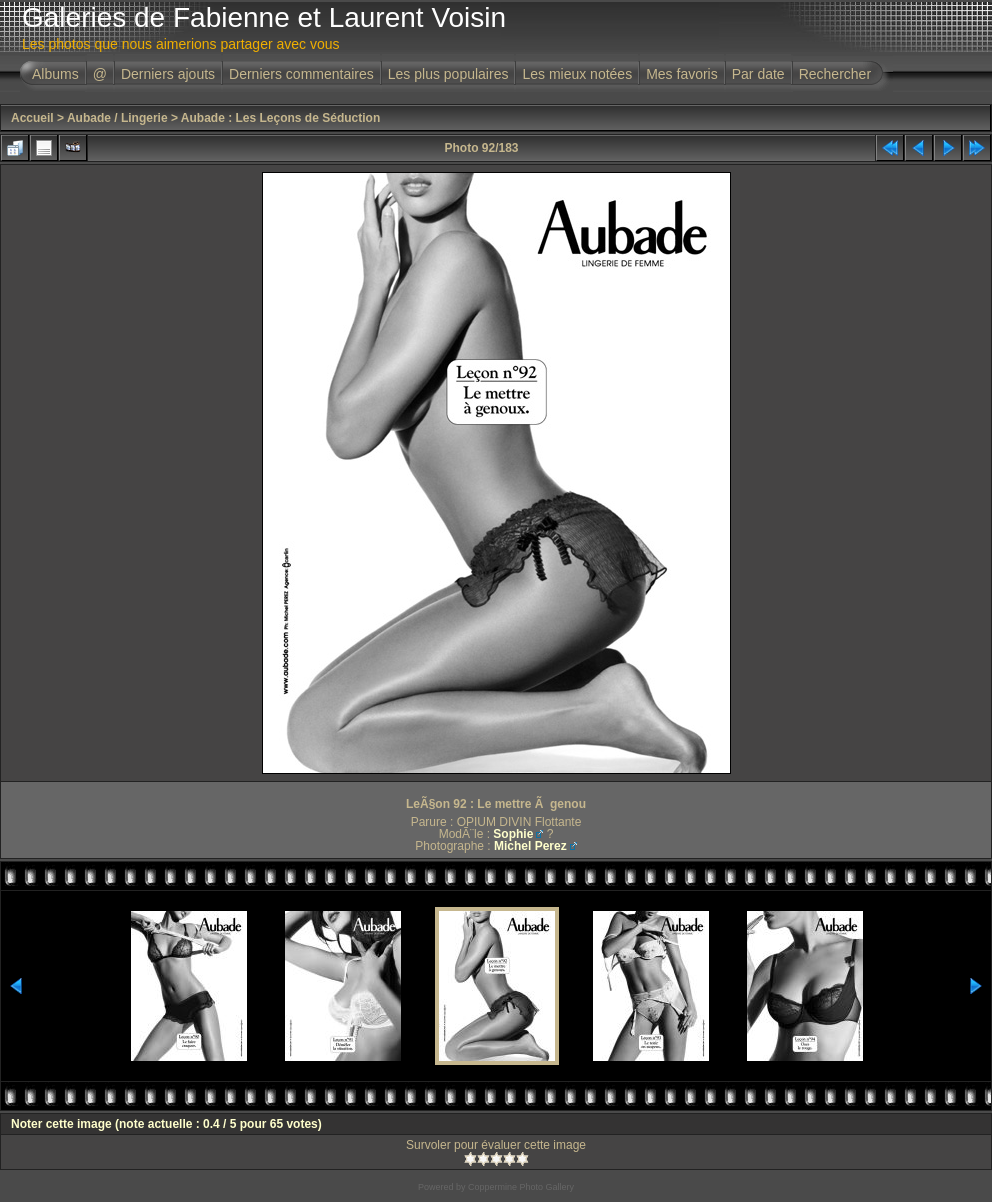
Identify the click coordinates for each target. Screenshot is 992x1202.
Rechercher (835, 74)
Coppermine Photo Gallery (521, 1187)
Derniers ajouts (168, 74)
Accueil (32, 118)
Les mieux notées (577, 74)
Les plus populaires (448, 74)
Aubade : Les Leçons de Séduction (280, 118)
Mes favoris (682, 74)
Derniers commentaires (301, 74)
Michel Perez (530, 846)
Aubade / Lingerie (117, 118)
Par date (758, 74)
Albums (55, 74)
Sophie (513, 834)
